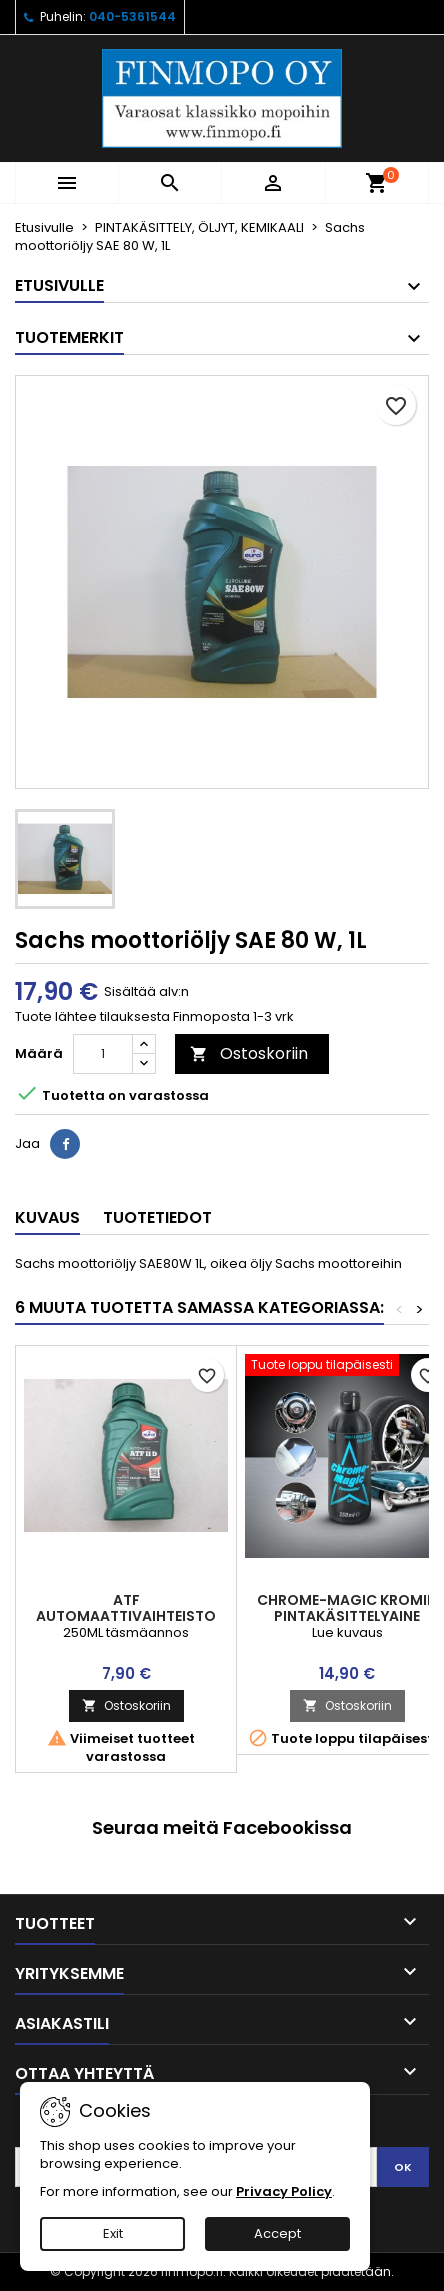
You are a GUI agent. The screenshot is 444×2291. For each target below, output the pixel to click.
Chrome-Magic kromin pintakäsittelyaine (347, 1608)
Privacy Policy (284, 2191)
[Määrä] (103, 1054)
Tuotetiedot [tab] (157, 1217)
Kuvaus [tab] (47, 1217)
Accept (277, 2233)
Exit (113, 2233)
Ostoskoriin (249, 1053)
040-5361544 (132, 16)
